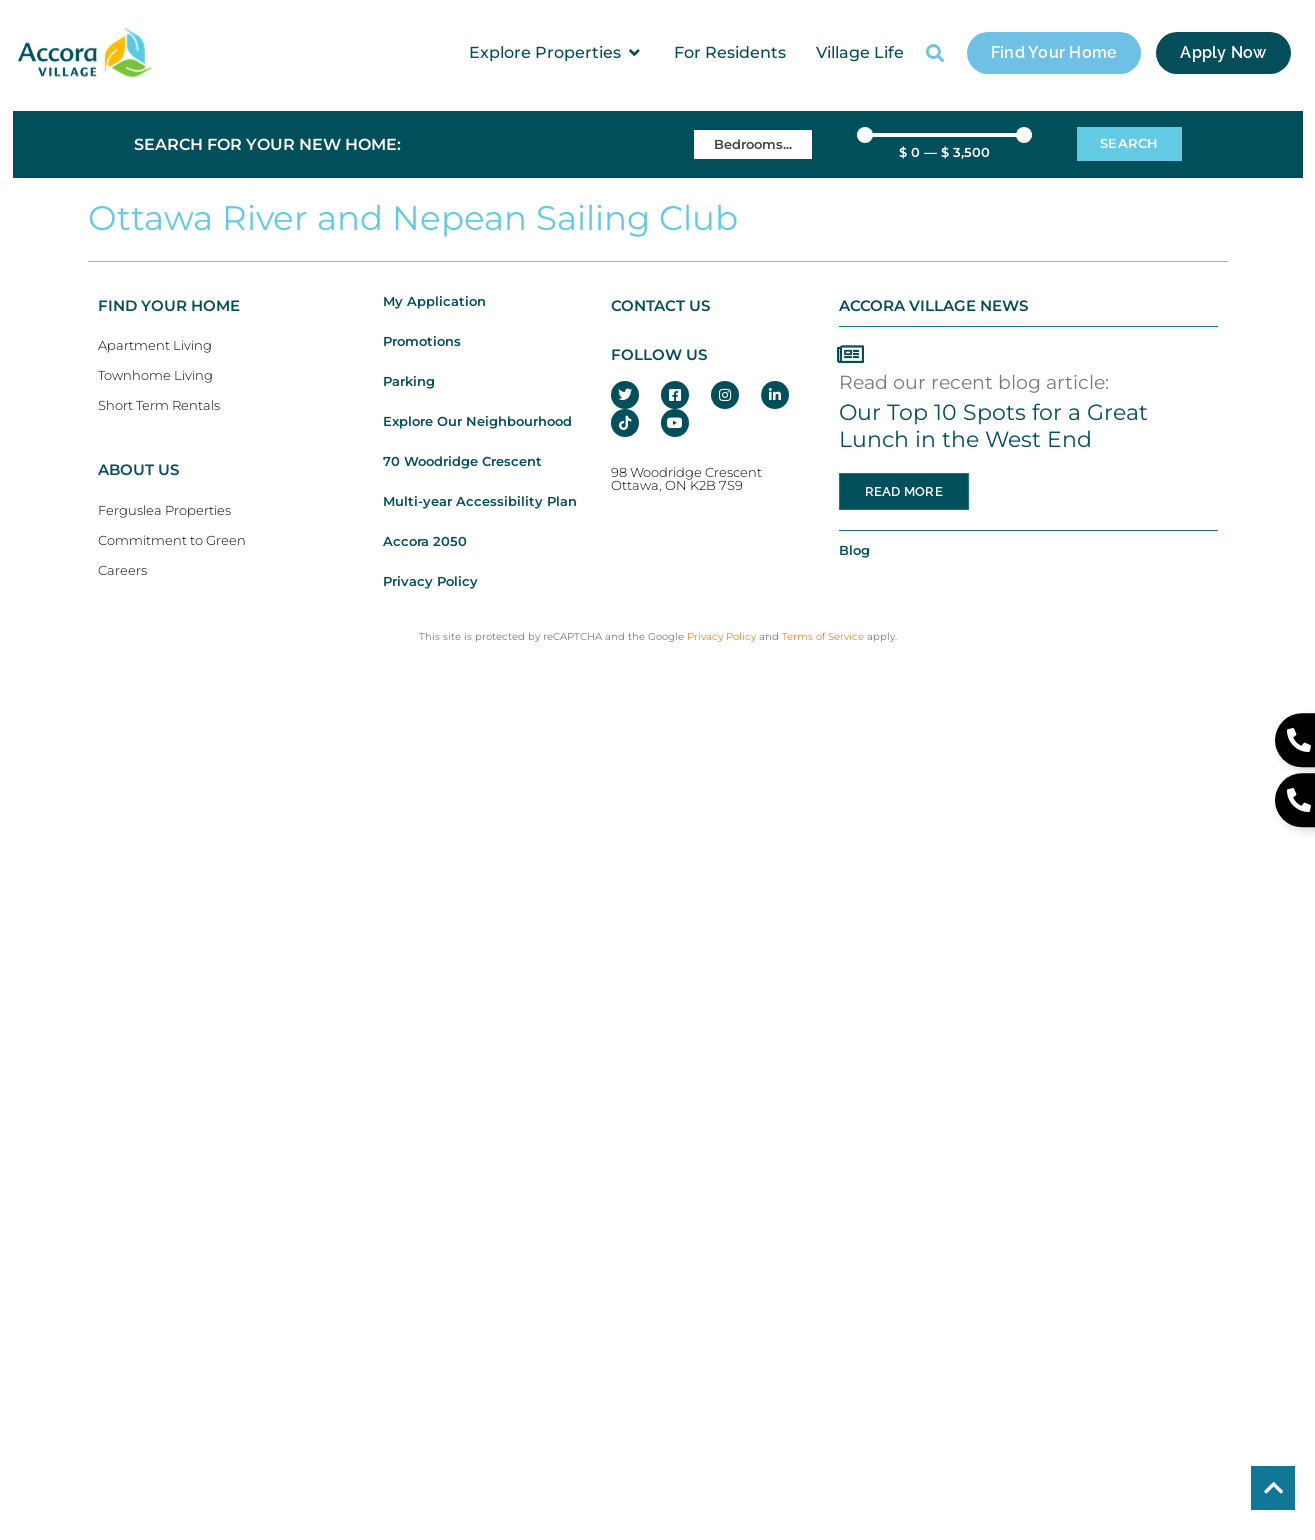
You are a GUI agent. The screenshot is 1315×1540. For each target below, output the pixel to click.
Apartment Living (155, 345)
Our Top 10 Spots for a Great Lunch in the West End (993, 425)
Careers (122, 570)
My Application (434, 301)
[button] (556, 53)
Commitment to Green (172, 540)
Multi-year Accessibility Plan (480, 501)
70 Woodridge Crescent (462, 461)
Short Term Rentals (159, 405)
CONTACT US (660, 306)
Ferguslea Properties (164, 510)
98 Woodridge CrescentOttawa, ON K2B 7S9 (686, 479)
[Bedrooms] (753, 144)
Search (1129, 143)
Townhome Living (155, 375)
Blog (854, 550)
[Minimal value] (944, 135)
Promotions (422, 341)
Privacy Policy (430, 581)
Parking (409, 381)
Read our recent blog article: (974, 382)
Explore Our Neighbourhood (477, 421)
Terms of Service (823, 636)
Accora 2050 (425, 541)
